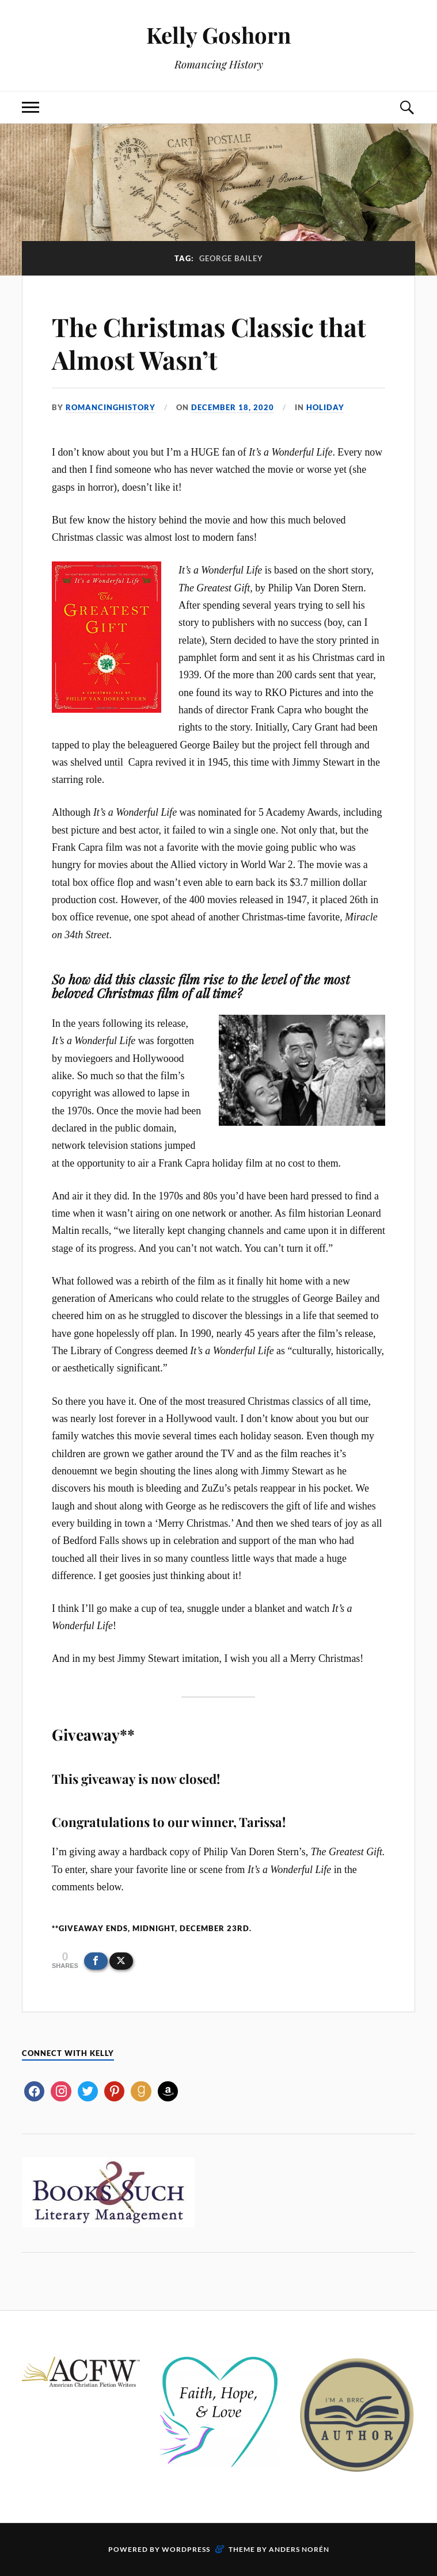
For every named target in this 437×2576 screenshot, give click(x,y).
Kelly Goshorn (218, 34)
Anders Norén (299, 2549)
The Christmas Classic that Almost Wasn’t (209, 342)
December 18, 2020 (232, 407)
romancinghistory (110, 407)
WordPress (186, 2549)
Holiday (325, 407)
